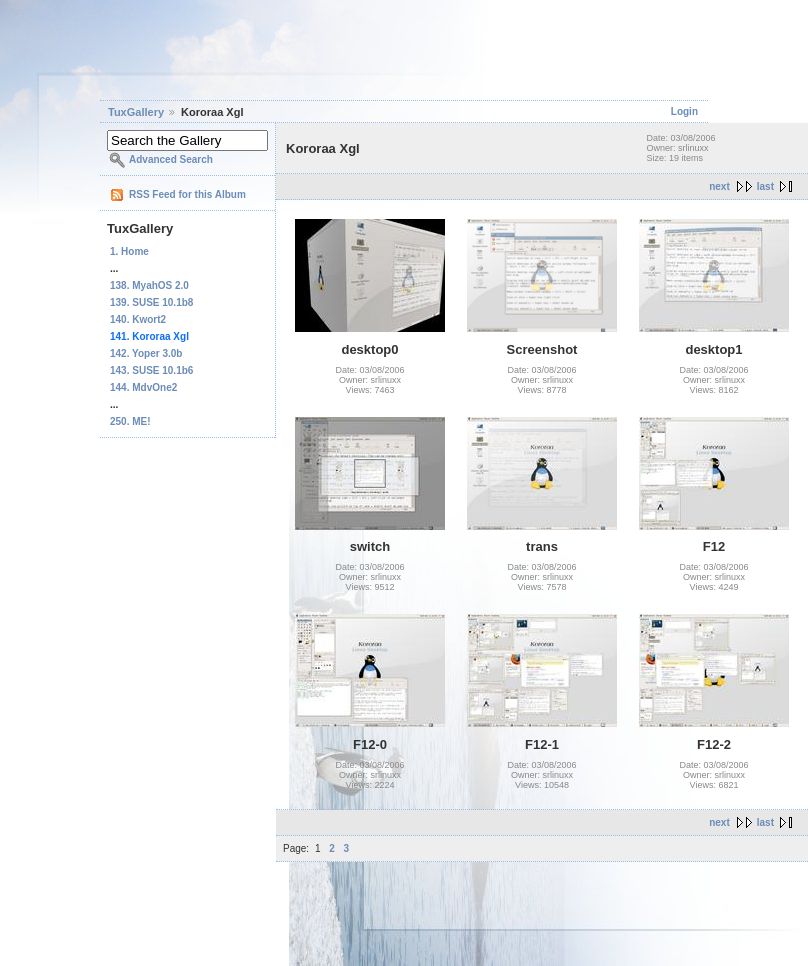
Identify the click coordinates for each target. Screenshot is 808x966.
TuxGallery (136, 112)
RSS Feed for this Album (187, 194)
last (765, 186)
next (719, 186)
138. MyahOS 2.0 (149, 285)
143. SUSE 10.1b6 (151, 370)
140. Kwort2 (138, 319)
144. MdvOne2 (143, 387)
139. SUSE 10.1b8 (151, 302)
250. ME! (130, 421)
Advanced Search (171, 159)
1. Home (129, 251)
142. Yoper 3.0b (146, 353)
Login (684, 111)
